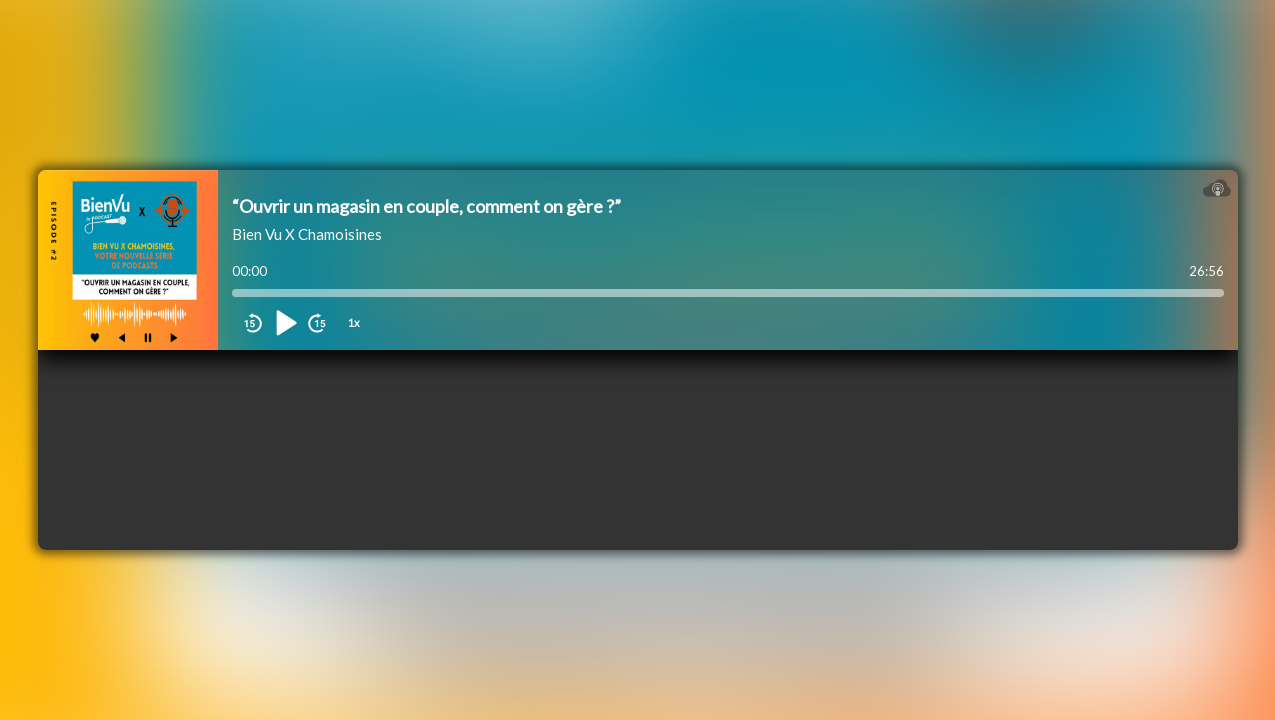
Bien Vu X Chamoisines (307, 234)
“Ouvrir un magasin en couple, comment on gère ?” (426, 206)
